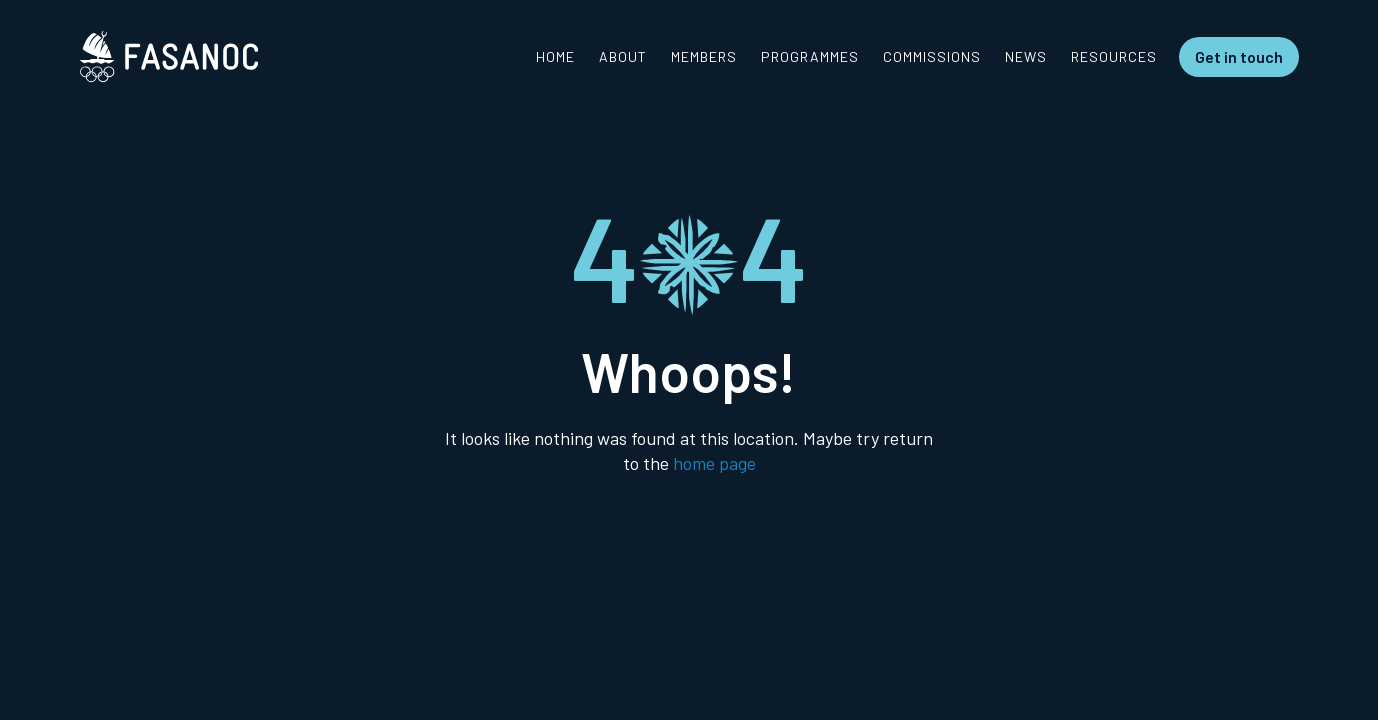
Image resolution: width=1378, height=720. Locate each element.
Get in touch (1239, 56)
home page (714, 463)
